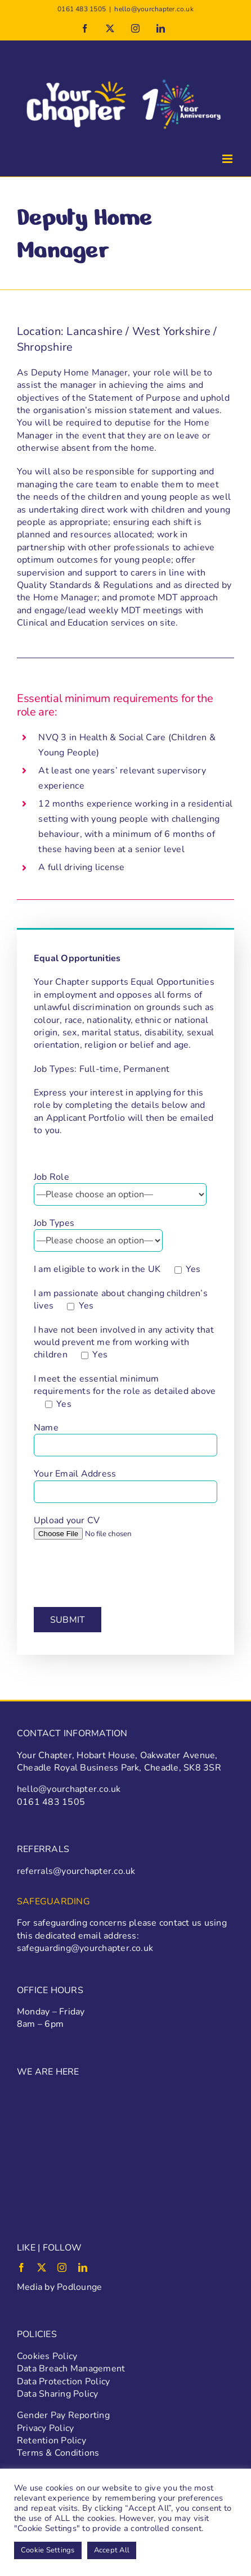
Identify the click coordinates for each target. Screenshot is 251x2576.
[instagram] (61, 2267)
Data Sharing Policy (57, 2394)
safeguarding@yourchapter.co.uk (85, 1948)
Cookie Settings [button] (48, 2550)
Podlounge (79, 2287)
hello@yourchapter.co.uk (154, 8)
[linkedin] (82, 2267)
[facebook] (21, 2267)
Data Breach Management (71, 2368)
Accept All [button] (111, 2550)
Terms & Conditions (58, 2453)
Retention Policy (51, 2440)
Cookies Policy (47, 2356)
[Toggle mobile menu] (228, 159)
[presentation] (119, 1573)
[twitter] (41, 2267)
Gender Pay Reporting (63, 2415)
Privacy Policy (45, 2428)
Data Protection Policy (63, 2381)
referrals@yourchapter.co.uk (76, 1871)
